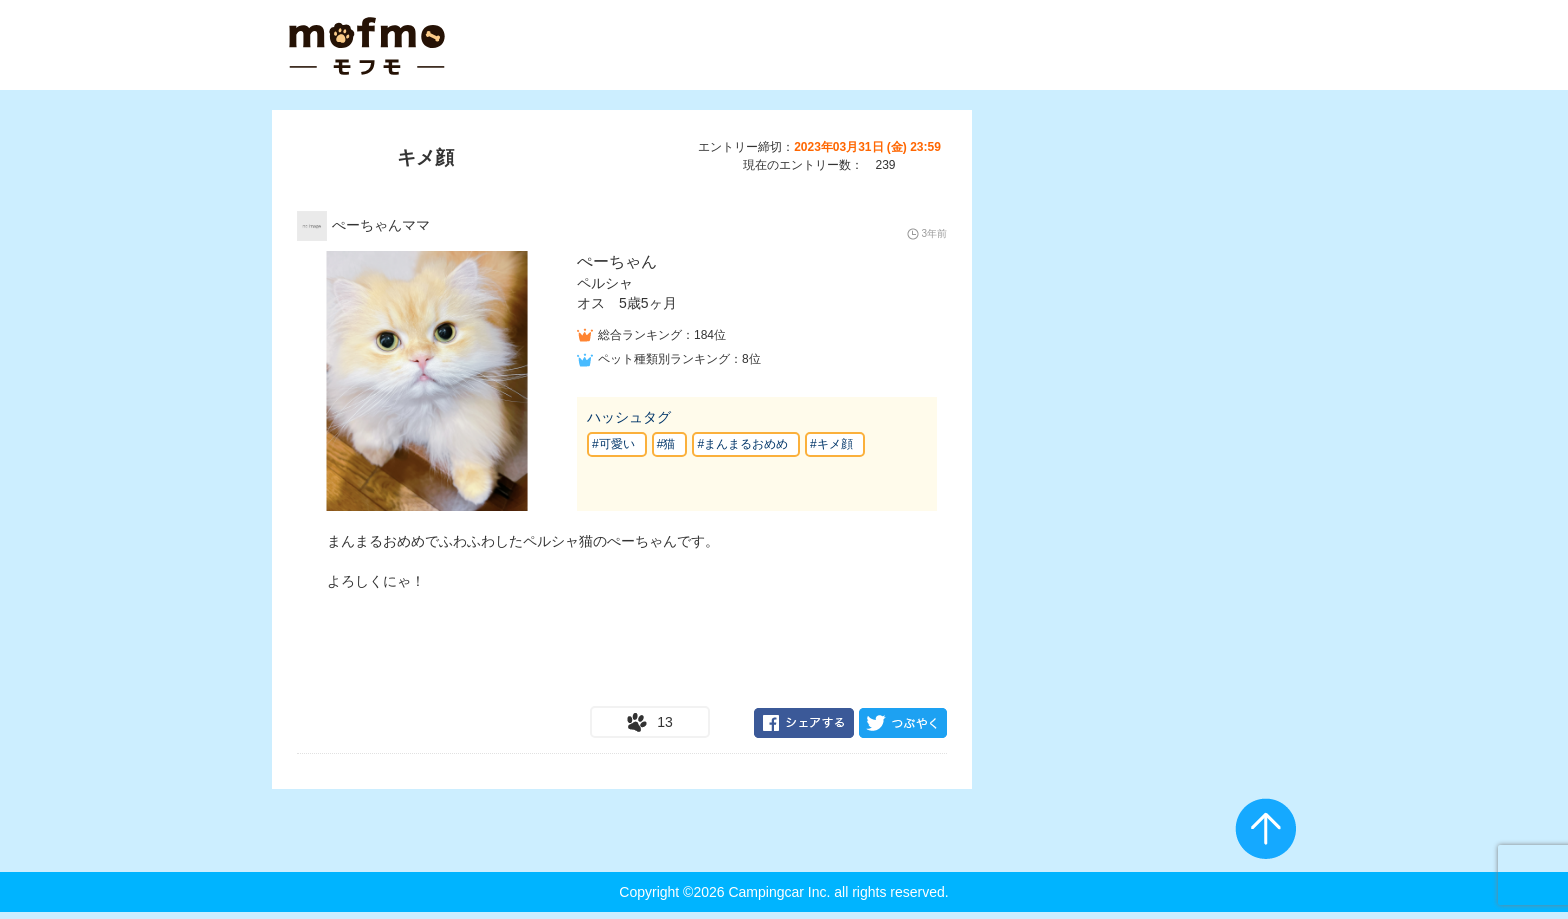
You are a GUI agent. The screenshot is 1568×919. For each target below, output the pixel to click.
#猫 (666, 444)
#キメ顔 (831, 444)
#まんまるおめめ (742, 444)
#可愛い (613, 444)
